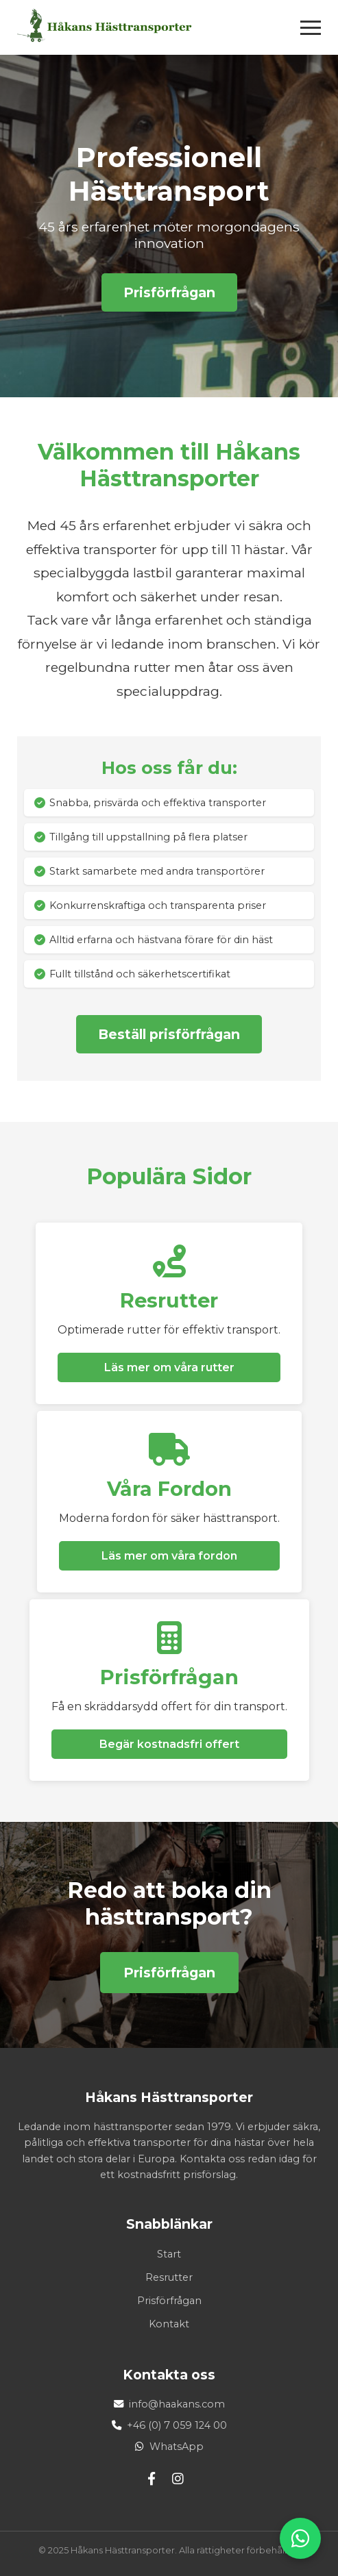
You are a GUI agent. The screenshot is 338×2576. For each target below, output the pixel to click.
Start (169, 2254)
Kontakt (169, 2324)
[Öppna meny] (310, 27)
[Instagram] (178, 2479)
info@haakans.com (177, 2404)
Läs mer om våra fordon (169, 1555)
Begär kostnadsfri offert (169, 1744)
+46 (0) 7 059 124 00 (177, 2425)
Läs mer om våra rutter (169, 1367)
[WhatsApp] (300, 2538)
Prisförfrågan (169, 292)
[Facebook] (151, 2479)
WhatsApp (176, 2446)
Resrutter (169, 2277)
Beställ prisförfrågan (169, 1034)
